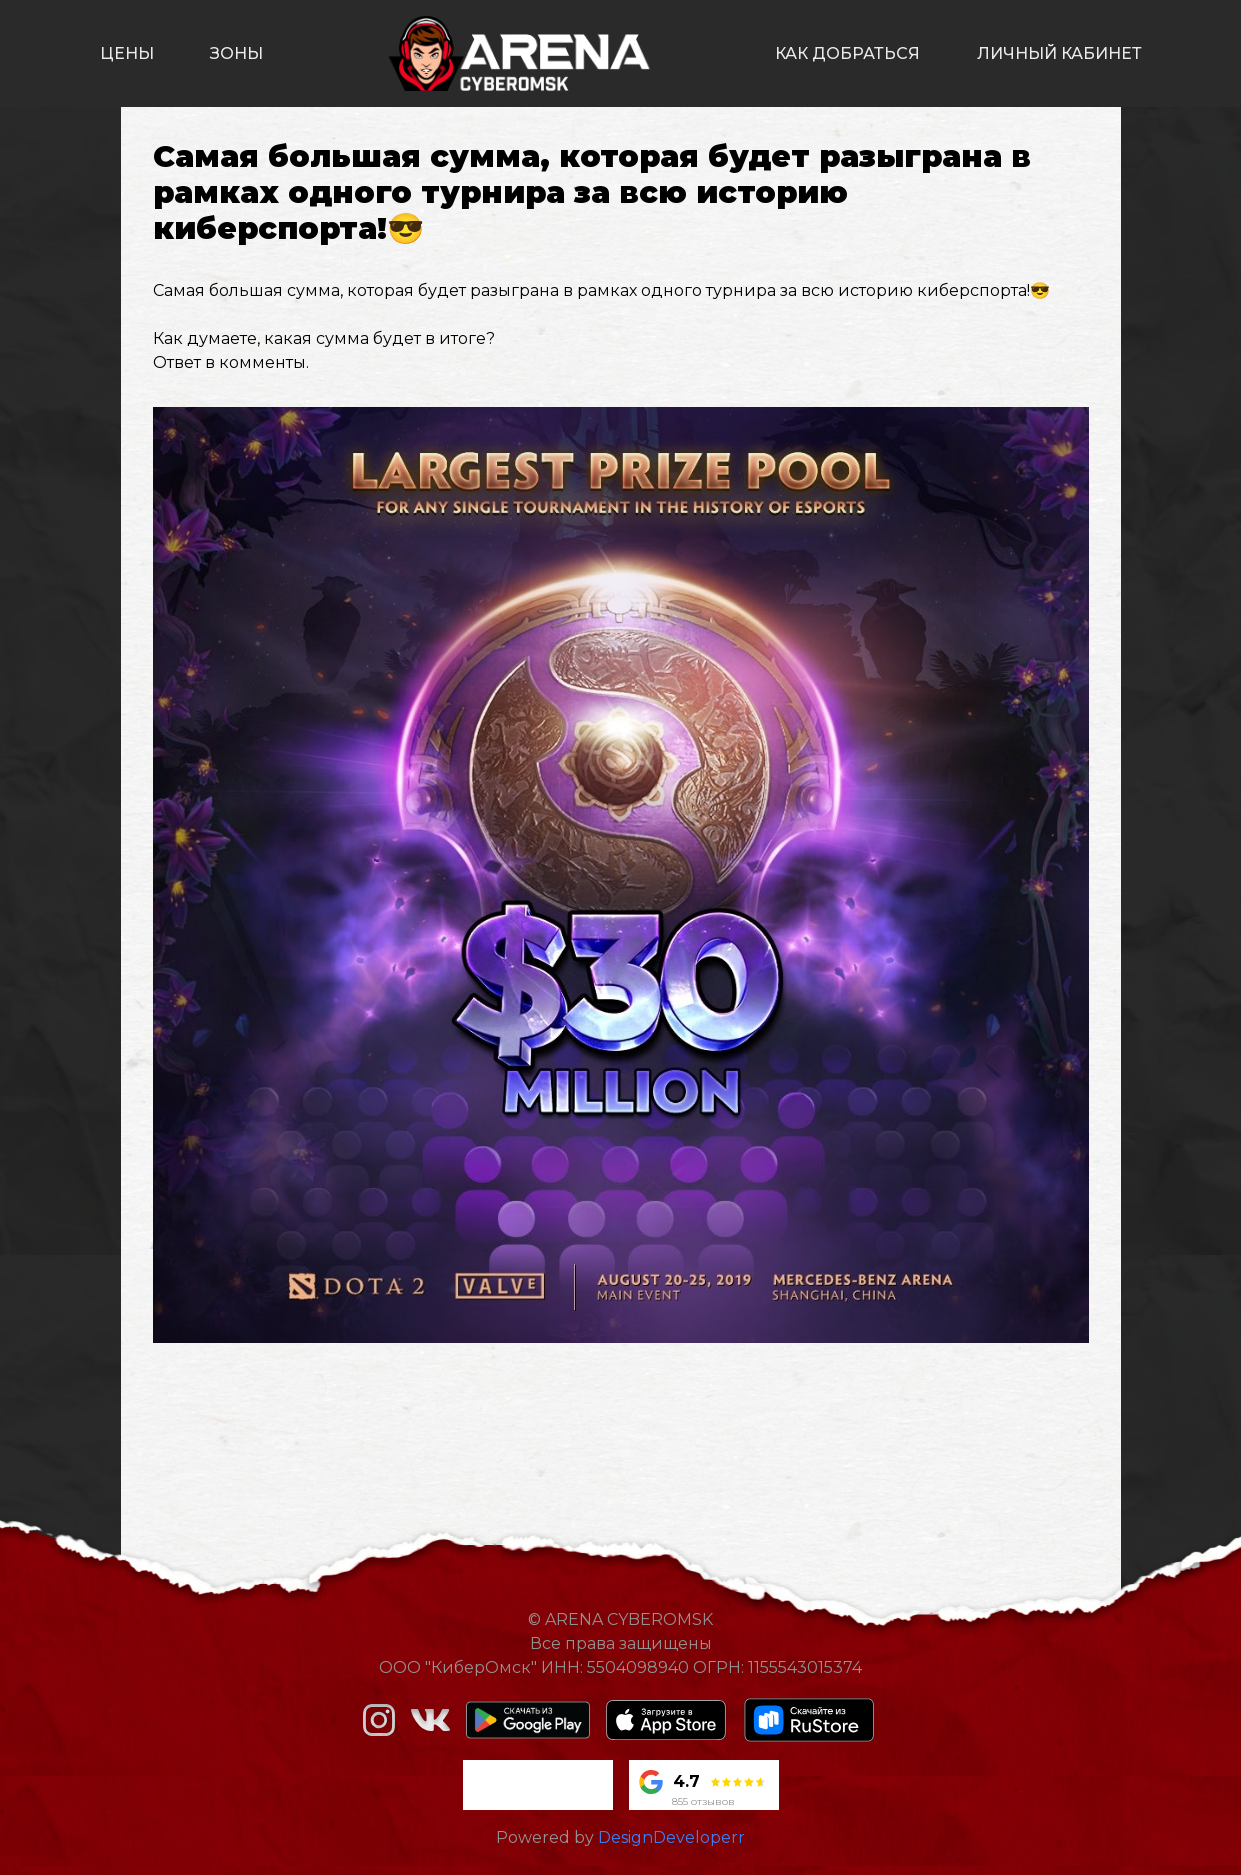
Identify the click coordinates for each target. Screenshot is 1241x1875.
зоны (236, 53)
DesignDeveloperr (671, 1837)
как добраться (847, 53)
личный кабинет (1059, 53)
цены (127, 53)
